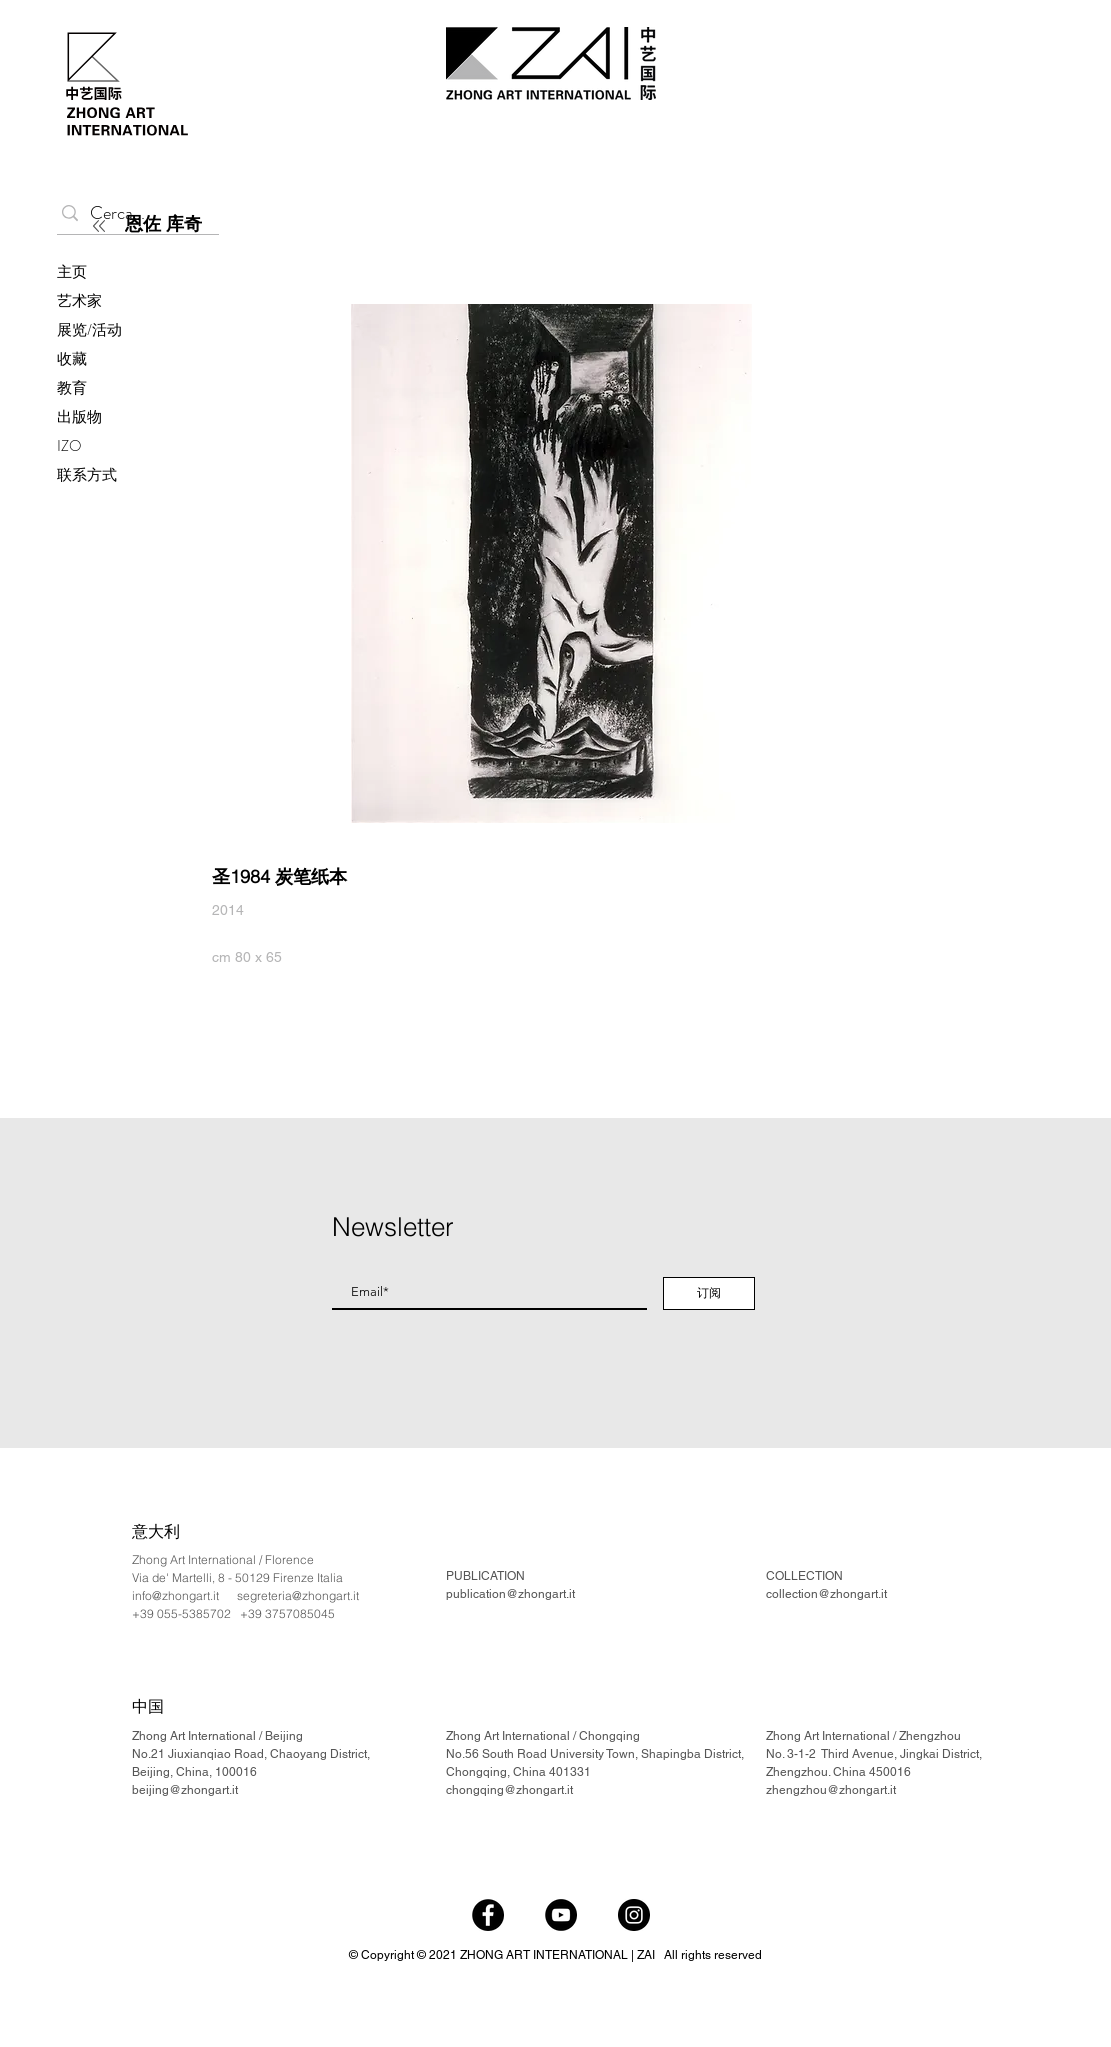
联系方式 (87, 475)
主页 (72, 272)
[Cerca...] (133, 213)
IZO (69, 446)
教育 (72, 388)
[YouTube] (561, 1915)
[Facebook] (488, 1915)
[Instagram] (634, 1915)
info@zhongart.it (175, 1595)
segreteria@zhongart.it (298, 1595)
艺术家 (79, 301)
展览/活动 (89, 330)
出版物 (79, 417)
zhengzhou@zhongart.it (831, 1790)
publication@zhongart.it (510, 1594)
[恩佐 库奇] (241, 224)
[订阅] (709, 1293)
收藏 (72, 359)
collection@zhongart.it (826, 1594)
